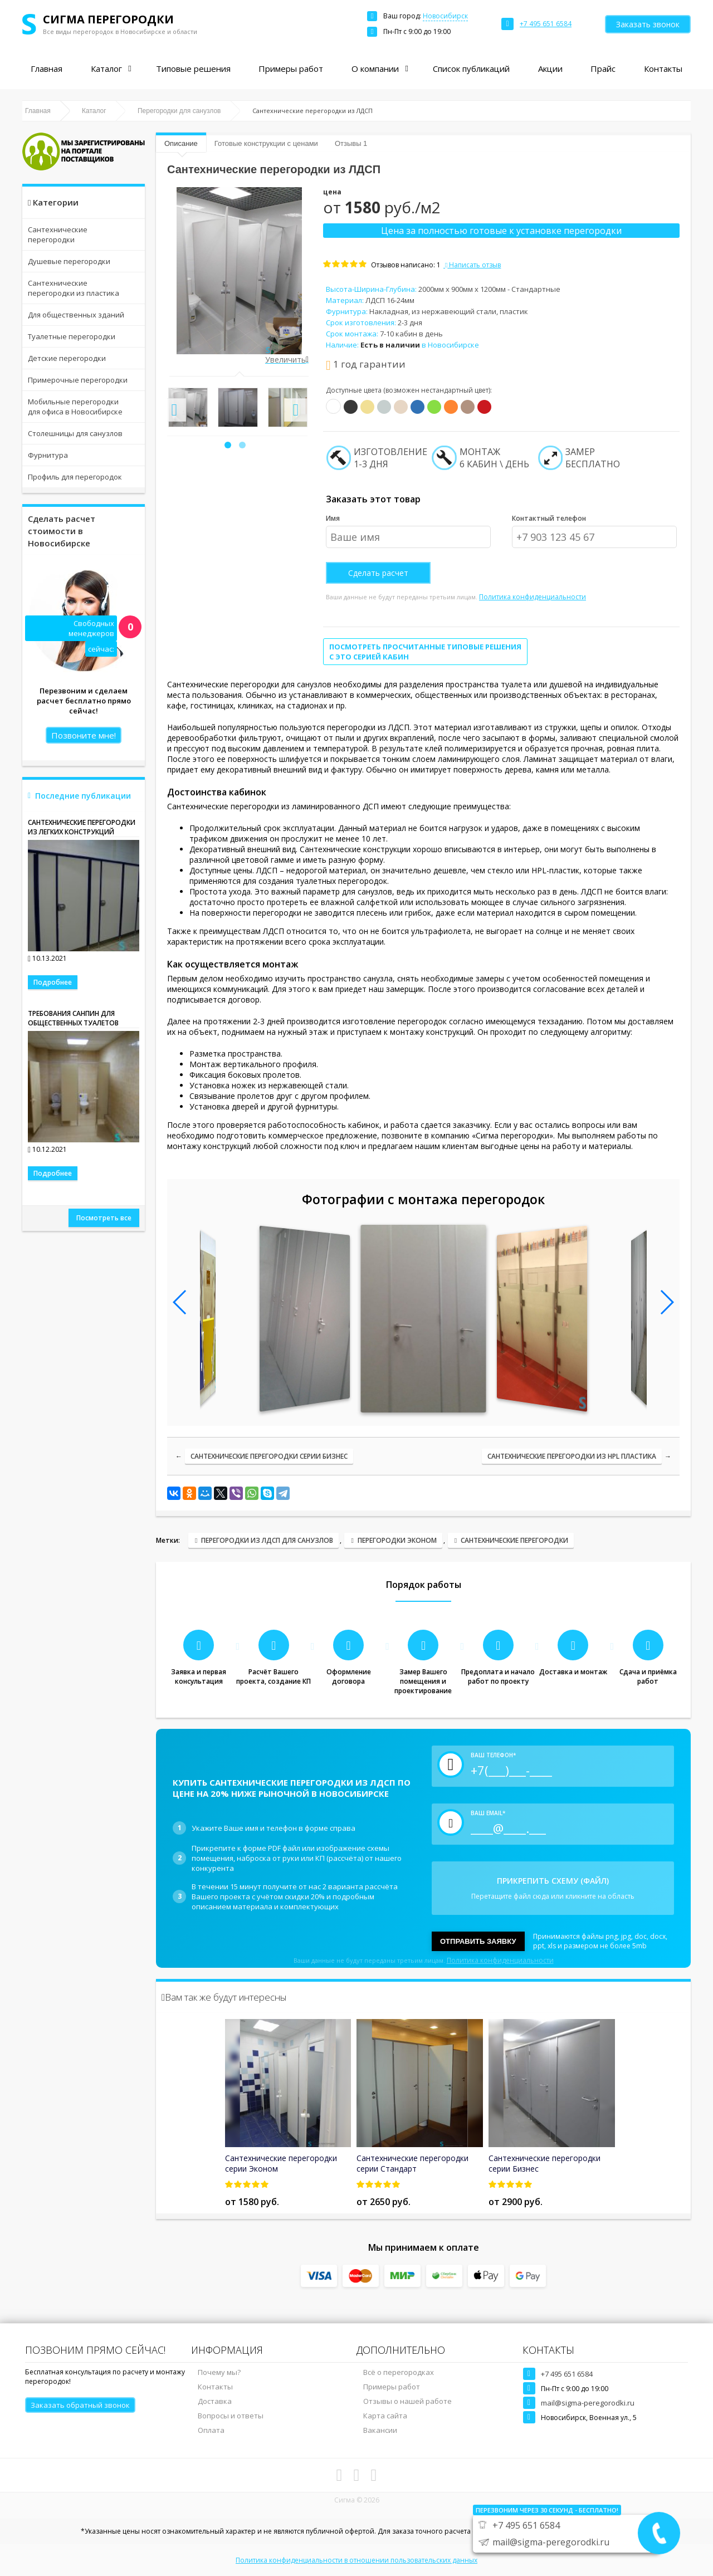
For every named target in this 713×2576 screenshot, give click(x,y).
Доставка (215, 2401)
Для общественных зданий (76, 315)
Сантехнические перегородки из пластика (73, 288)
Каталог (106, 68)
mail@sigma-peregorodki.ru (587, 2403)
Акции (550, 68)
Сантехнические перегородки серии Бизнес (269, 1456)
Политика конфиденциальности (532, 597)
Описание (181, 143)
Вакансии (380, 2430)
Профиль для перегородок (75, 477)
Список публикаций (471, 68)
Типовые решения (193, 68)
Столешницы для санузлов (75, 433)
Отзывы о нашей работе (407, 2401)
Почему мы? (219, 2372)
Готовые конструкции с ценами (266, 143)
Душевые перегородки (69, 261)
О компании (375, 68)
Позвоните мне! (83, 735)
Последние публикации (83, 795)
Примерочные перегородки (78, 380)
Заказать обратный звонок (80, 2405)
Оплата (211, 2430)
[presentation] (174, 410)
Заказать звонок (648, 24)
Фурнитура (48, 455)
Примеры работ (290, 68)
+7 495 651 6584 (567, 2374)
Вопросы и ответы (230, 2416)
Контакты (663, 68)
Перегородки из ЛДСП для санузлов (267, 1540)
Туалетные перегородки (71, 336)
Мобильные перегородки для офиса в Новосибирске (75, 407)
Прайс (603, 68)
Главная (46, 68)
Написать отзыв (472, 265)
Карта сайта (385, 2416)
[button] (228, 445)
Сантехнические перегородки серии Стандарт (412, 2163)
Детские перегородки (67, 358)
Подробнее (52, 982)
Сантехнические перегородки (57, 234)
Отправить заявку (478, 1941)
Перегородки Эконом (397, 1540)
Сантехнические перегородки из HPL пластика (571, 1456)
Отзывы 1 (351, 143)
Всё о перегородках (398, 2372)
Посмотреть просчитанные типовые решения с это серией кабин (425, 652)
